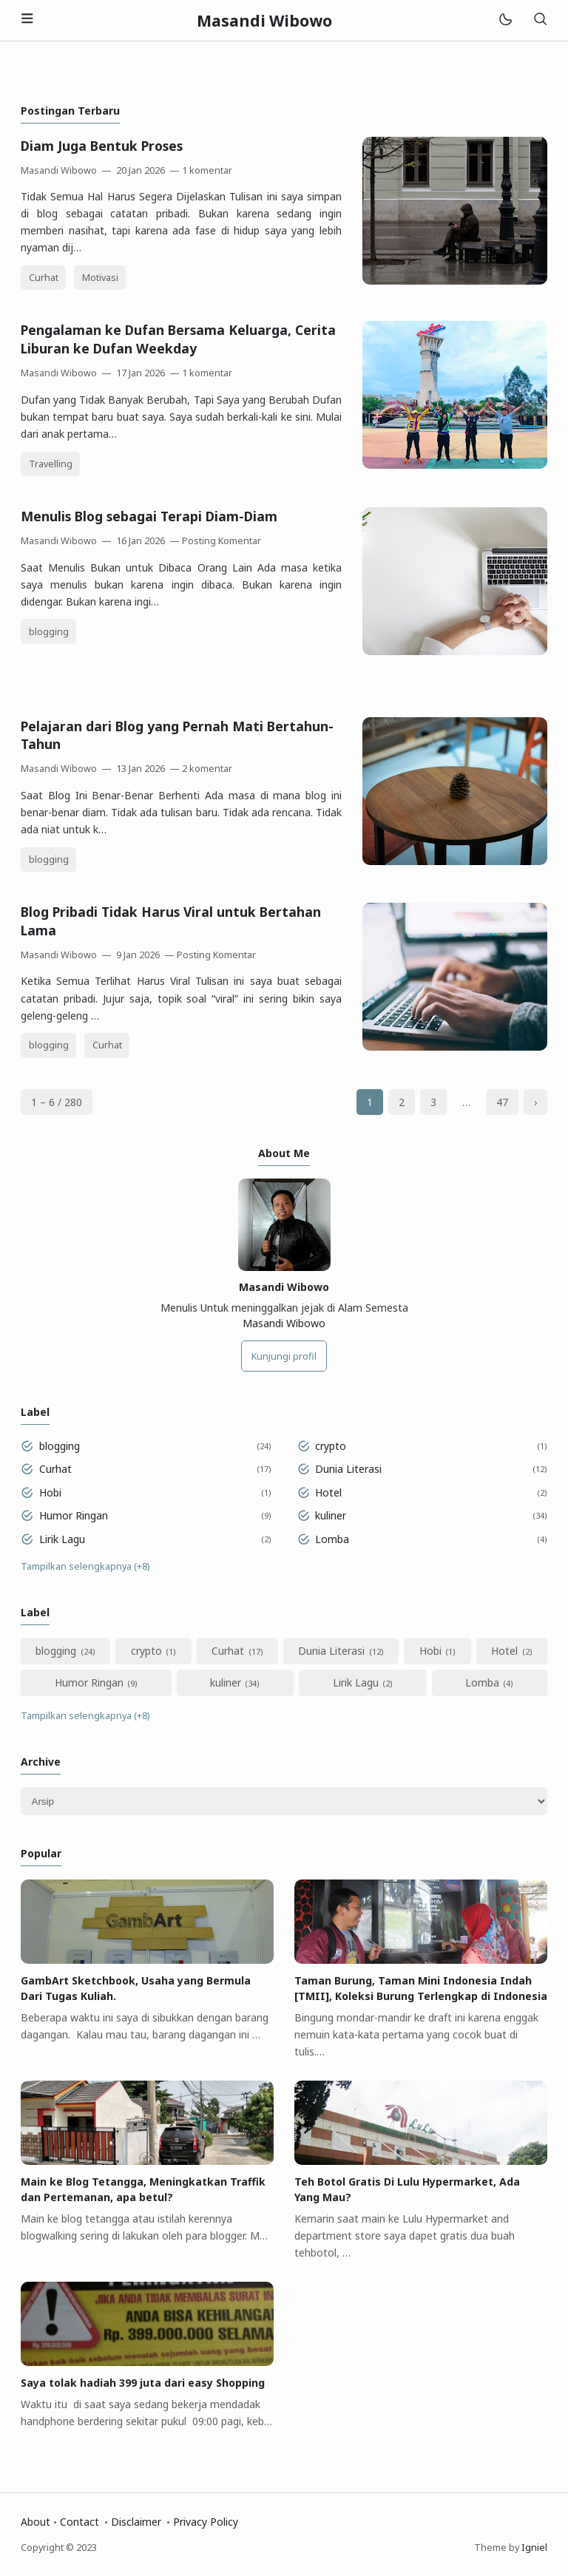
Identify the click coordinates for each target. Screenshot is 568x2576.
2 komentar (207, 768)
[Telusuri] (540, 20)
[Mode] (505, 20)
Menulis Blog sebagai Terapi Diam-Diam (149, 516)
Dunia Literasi (348, 1469)
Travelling (50, 464)
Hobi (50, 1492)
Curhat (43, 277)
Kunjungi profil (284, 1356)
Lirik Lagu (62, 1539)
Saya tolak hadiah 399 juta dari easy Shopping (143, 2383)
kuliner (330, 1515)
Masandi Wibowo (284, 1323)
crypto (330, 1446)
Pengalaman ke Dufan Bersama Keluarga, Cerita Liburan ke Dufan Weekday (178, 339)
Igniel (534, 2547)
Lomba (332, 1539)
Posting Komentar (221, 541)
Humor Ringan (73, 1515)
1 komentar (207, 170)
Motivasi (100, 277)
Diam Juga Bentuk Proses (102, 146)
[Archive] (284, 1801)
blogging (49, 632)
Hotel (328, 1492)
